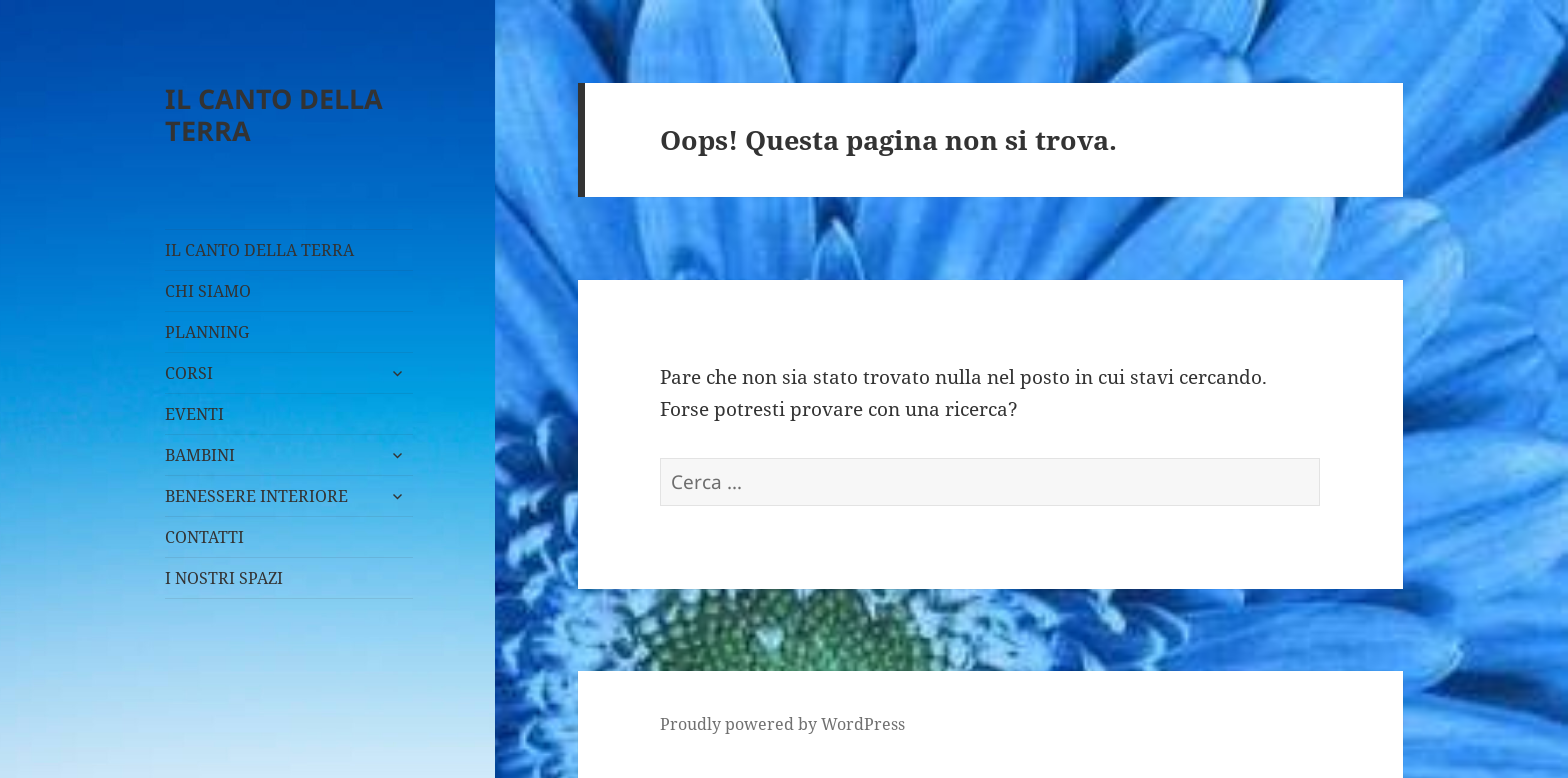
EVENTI (194, 414)
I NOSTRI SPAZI (224, 578)
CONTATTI (204, 537)
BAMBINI (200, 455)
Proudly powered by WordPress (782, 724)
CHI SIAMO (208, 291)
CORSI (189, 373)
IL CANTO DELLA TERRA (274, 114)
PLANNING (207, 332)
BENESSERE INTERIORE (256, 496)
